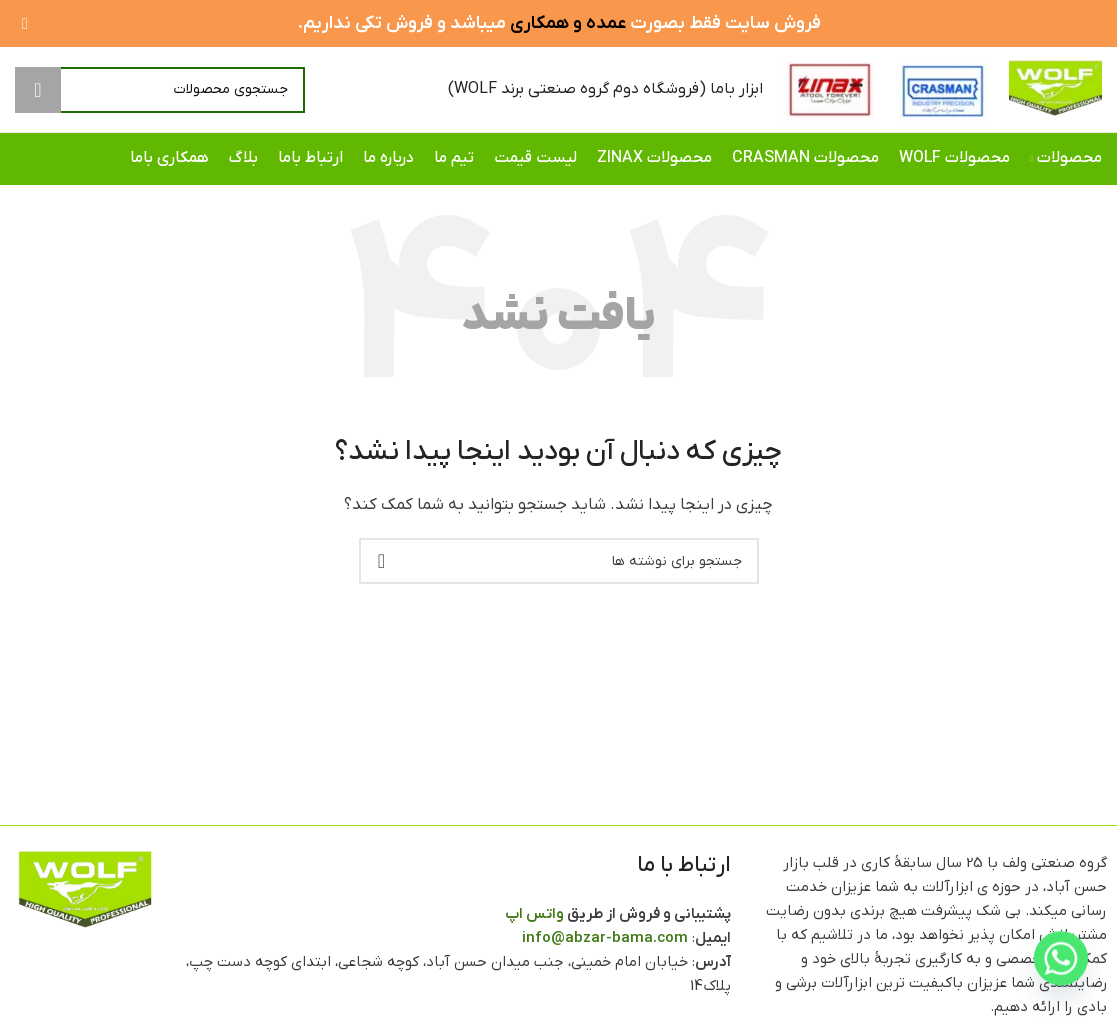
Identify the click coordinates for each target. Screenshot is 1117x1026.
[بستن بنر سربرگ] (25, 23)
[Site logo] (1055, 89)
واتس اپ (534, 914)
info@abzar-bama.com (605, 938)
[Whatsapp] (1061, 974)
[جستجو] (160, 90)
